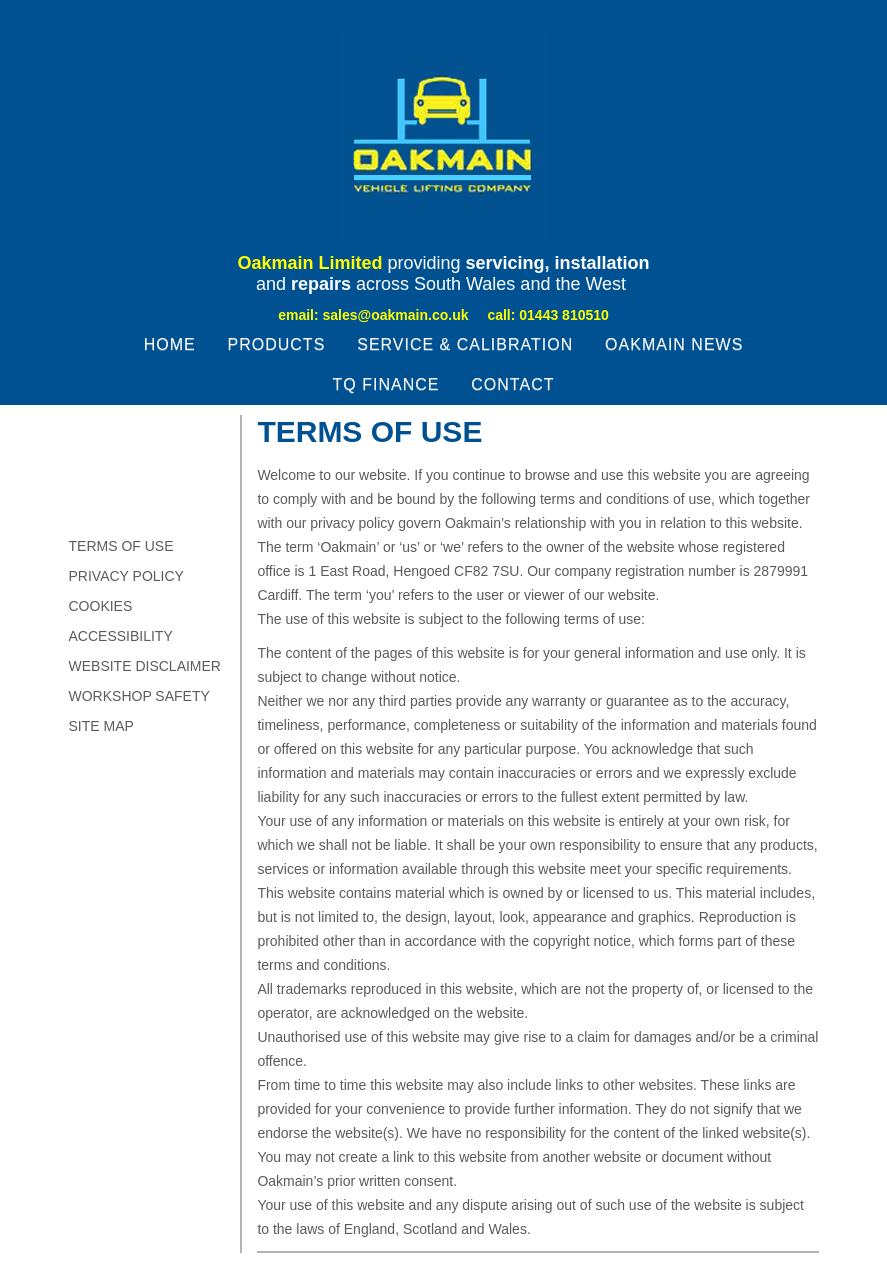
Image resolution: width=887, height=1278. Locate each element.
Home (170, 344)
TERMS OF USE (121, 546)
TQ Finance (386, 384)
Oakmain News (674, 344)
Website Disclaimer (145, 666)
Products (277, 344)
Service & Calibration (465, 344)
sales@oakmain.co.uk (396, 315)
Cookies (101, 606)
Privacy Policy (126, 576)
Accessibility (121, 636)
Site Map (101, 726)
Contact (512, 384)
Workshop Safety (139, 696)
